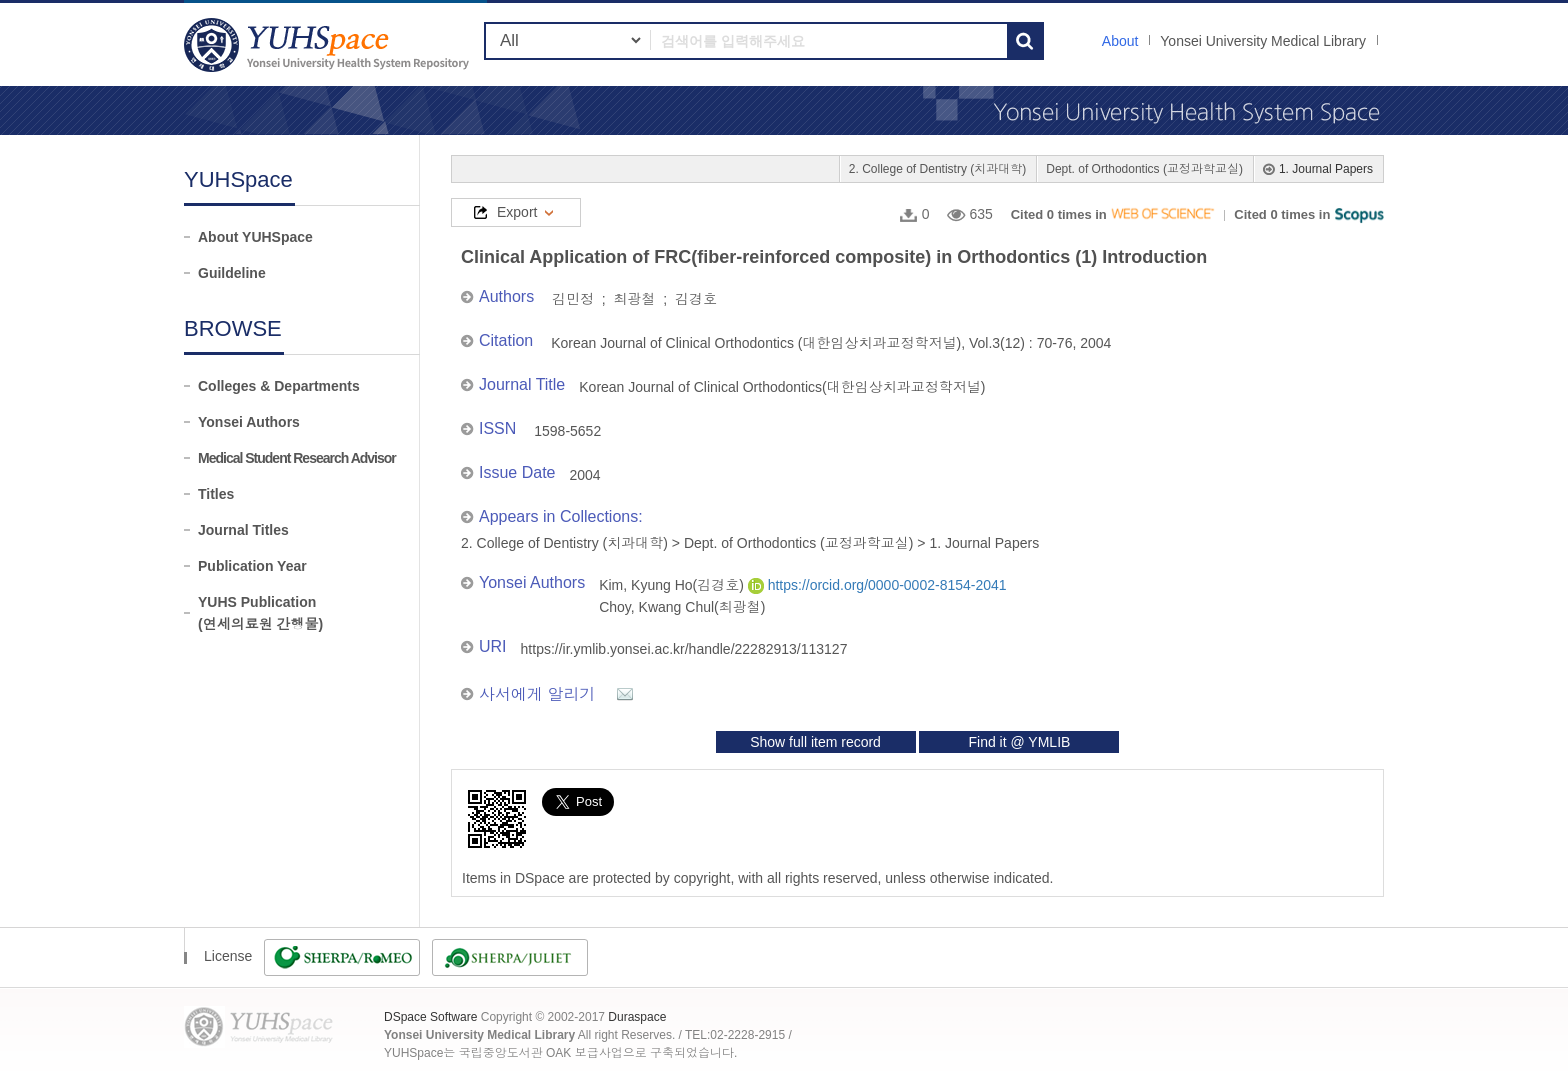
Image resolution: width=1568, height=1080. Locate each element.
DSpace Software (430, 1017)
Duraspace (637, 1017)
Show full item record (815, 742)
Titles (216, 494)
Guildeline (232, 273)
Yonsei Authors (249, 422)
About (1120, 41)
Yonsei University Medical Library (1263, 41)
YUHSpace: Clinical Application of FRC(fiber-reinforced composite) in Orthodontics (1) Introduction (329, 44)
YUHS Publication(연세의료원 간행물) (260, 613)
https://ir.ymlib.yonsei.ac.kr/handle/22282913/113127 (684, 649)
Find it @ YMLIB (1019, 742)
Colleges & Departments (279, 386)
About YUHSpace (255, 237)
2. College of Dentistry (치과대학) (937, 169)
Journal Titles (243, 530)
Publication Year (252, 566)
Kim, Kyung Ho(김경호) (673, 585)
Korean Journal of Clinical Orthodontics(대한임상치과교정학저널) (782, 387)
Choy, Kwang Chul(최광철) (682, 607)
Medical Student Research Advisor (297, 458)
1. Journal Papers (1326, 169)
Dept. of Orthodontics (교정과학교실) (1144, 169)
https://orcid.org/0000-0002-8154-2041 (877, 585)
